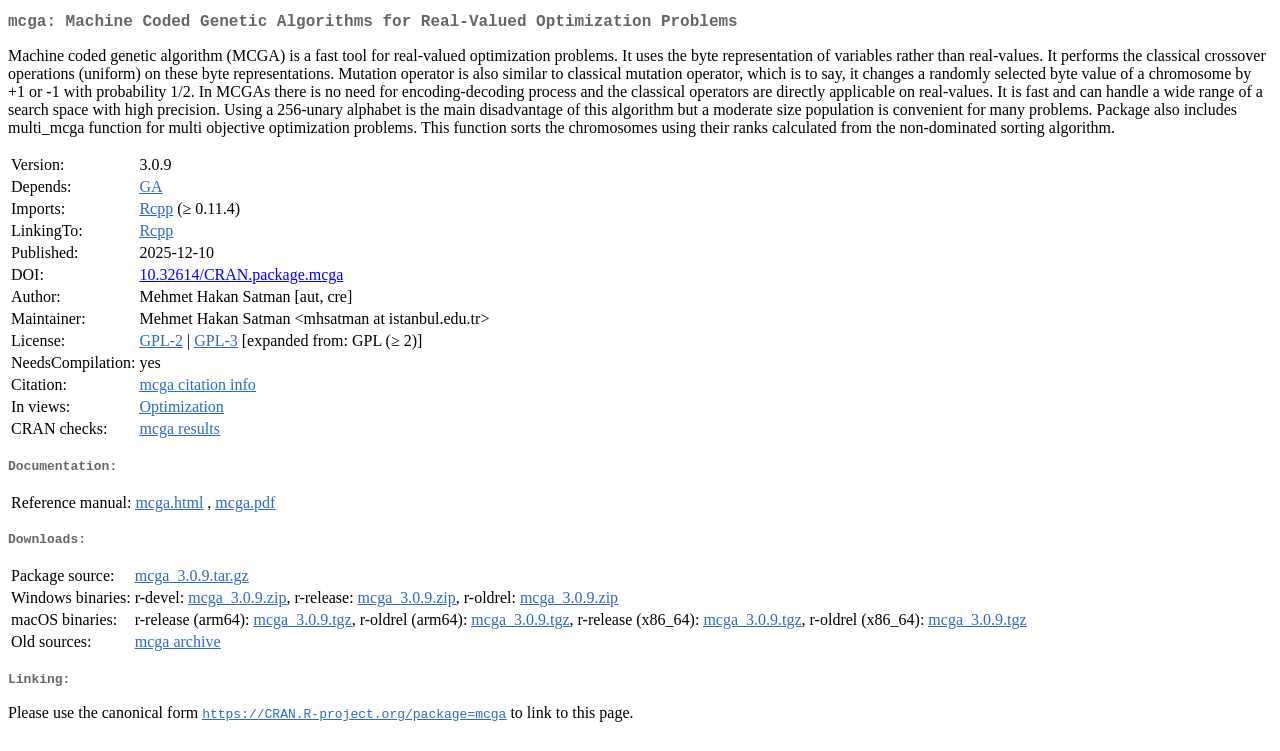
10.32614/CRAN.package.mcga (241, 278)
